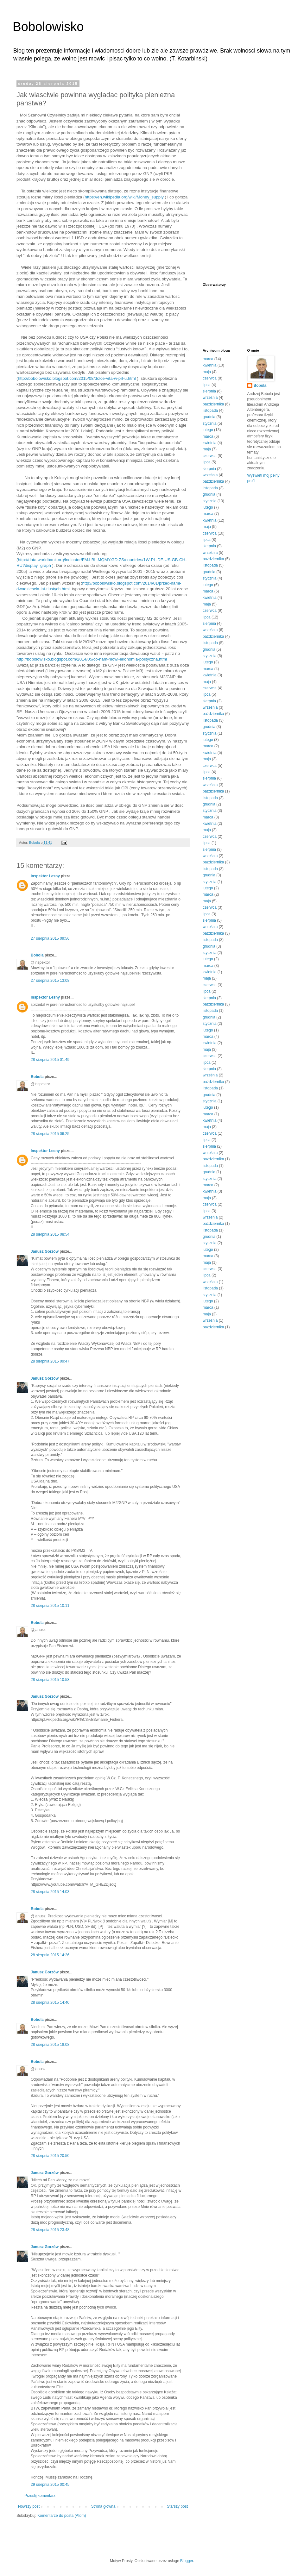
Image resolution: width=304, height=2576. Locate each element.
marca (208, 359)
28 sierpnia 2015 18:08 (50, 2044)
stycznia (209, 423)
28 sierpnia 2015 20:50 (50, 2155)
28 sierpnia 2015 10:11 (50, 1605)
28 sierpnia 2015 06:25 (50, 1133)
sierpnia (209, 391)
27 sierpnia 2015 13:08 (50, 980)
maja (207, 372)
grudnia (209, 417)
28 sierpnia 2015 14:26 (50, 1955)
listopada (210, 410)
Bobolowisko (48, 27)
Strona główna (103, 2506)
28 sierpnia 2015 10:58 (50, 1679)
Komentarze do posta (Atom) (61, 2515)
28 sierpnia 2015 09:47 (50, 1361)
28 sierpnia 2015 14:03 (50, 1892)
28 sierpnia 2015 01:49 (50, 1059)
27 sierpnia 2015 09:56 (50, 938)
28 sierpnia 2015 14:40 (50, 2002)
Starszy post (177, 2506)
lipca (207, 385)
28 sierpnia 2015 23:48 (50, 2230)
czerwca (210, 378)
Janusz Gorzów (45, 1251)
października (213, 404)
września (210, 397)
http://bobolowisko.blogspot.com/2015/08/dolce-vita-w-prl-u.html (77, 378)
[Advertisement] (223, 177)
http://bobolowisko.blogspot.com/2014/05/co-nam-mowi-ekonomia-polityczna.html (91, 659)
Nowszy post (29, 2506)
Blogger (186, 2561)
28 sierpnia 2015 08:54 (50, 1234)
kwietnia (209, 365)
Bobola (37, 955)
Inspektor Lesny (45, 876)
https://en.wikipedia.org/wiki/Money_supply (124, 197)
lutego (208, 430)
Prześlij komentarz (39, 2495)
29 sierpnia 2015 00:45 (50, 2484)
